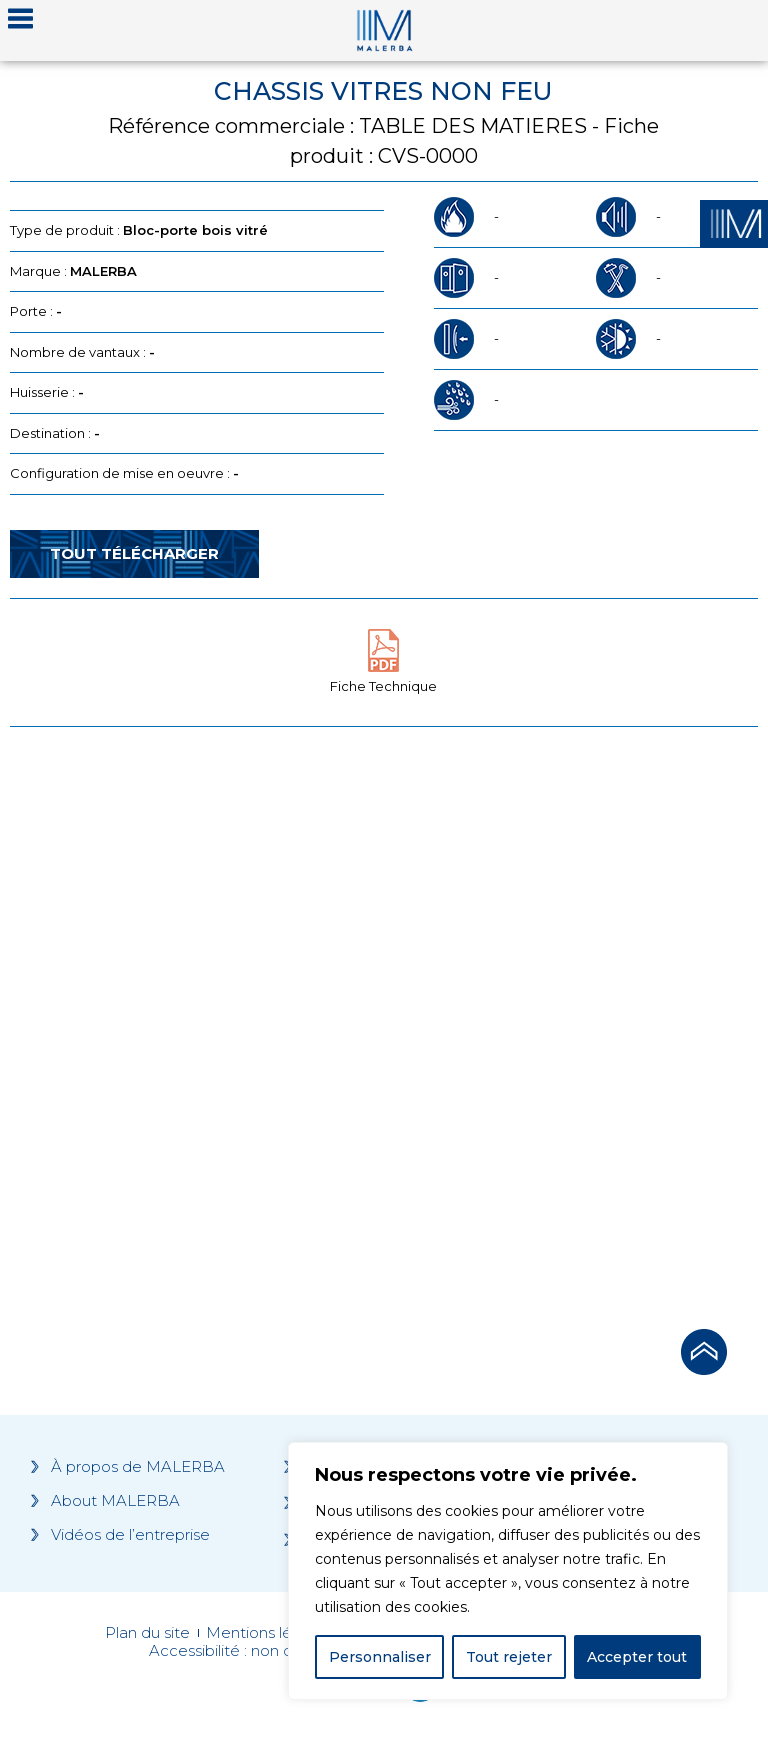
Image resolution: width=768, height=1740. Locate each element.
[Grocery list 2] (574, 1022)
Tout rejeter (509, 1657)
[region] (508, 1571)
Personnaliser (380, 1657)
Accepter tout (637, 1657)
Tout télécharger (134, 553)
